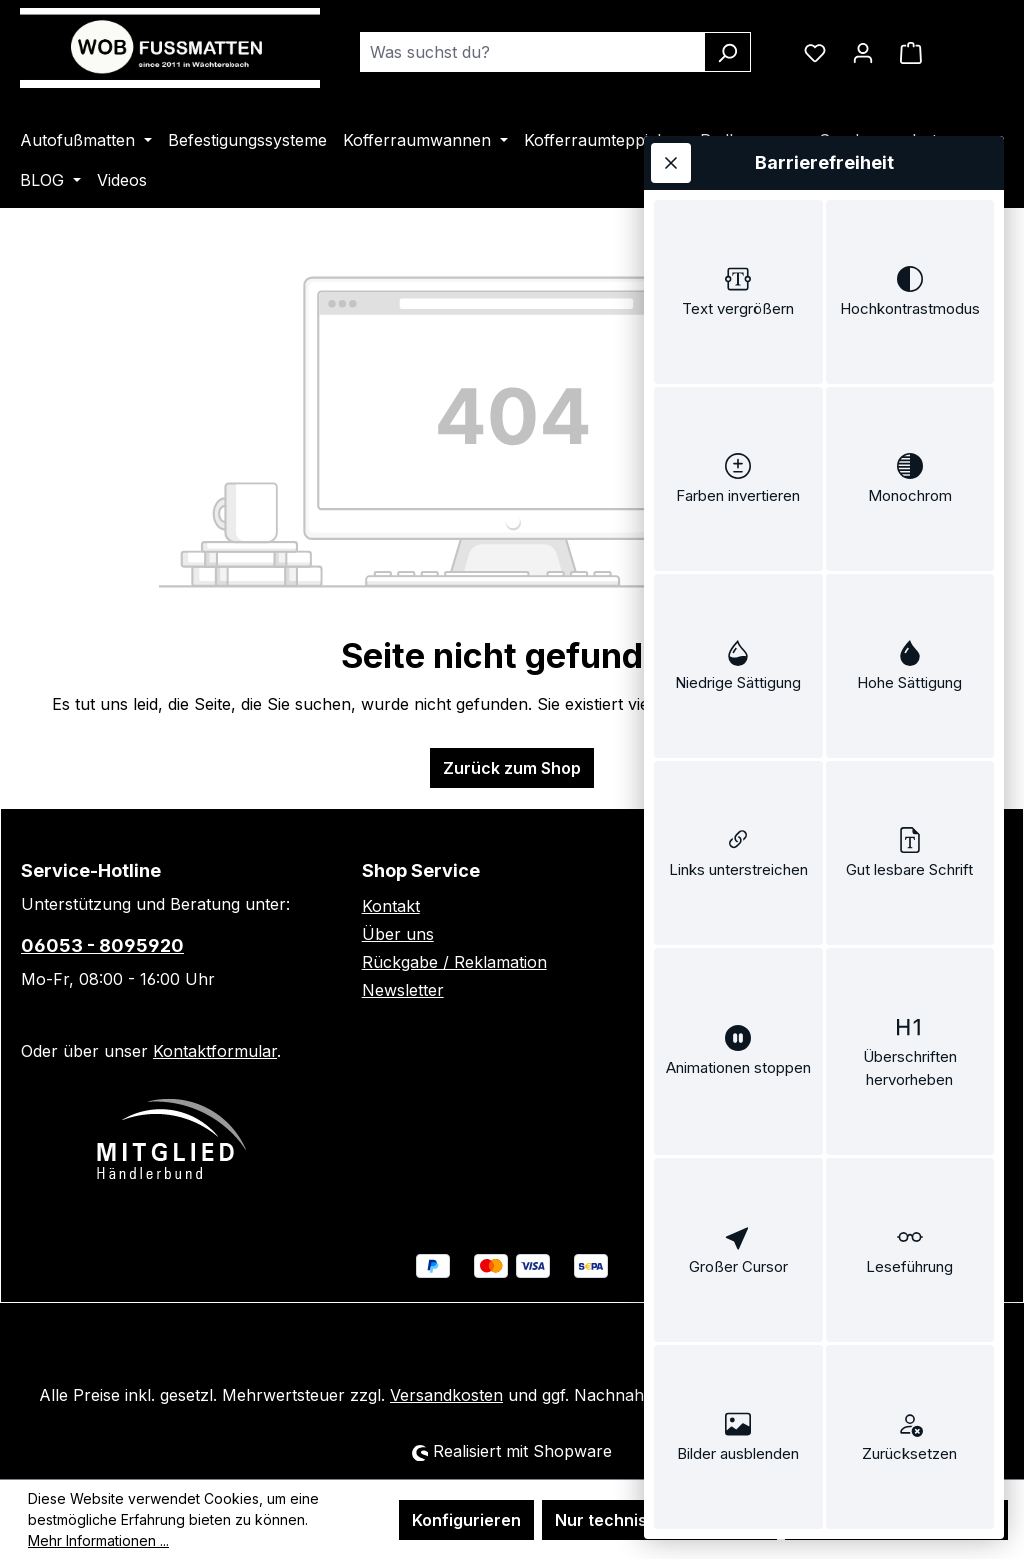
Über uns (398, 934)
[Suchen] (727, 52)
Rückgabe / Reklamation (454, 962)
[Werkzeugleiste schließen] (671, 163)
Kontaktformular (215, 1051)
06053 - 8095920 (102, 945)
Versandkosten (446, 1395)
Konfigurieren (466, 1520)
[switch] (738, 292)
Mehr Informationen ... (98, 1540)
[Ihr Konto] (863, 52)
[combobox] (532, 52)
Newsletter (403, 990)
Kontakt (391, 906)
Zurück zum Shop (512, 768)
